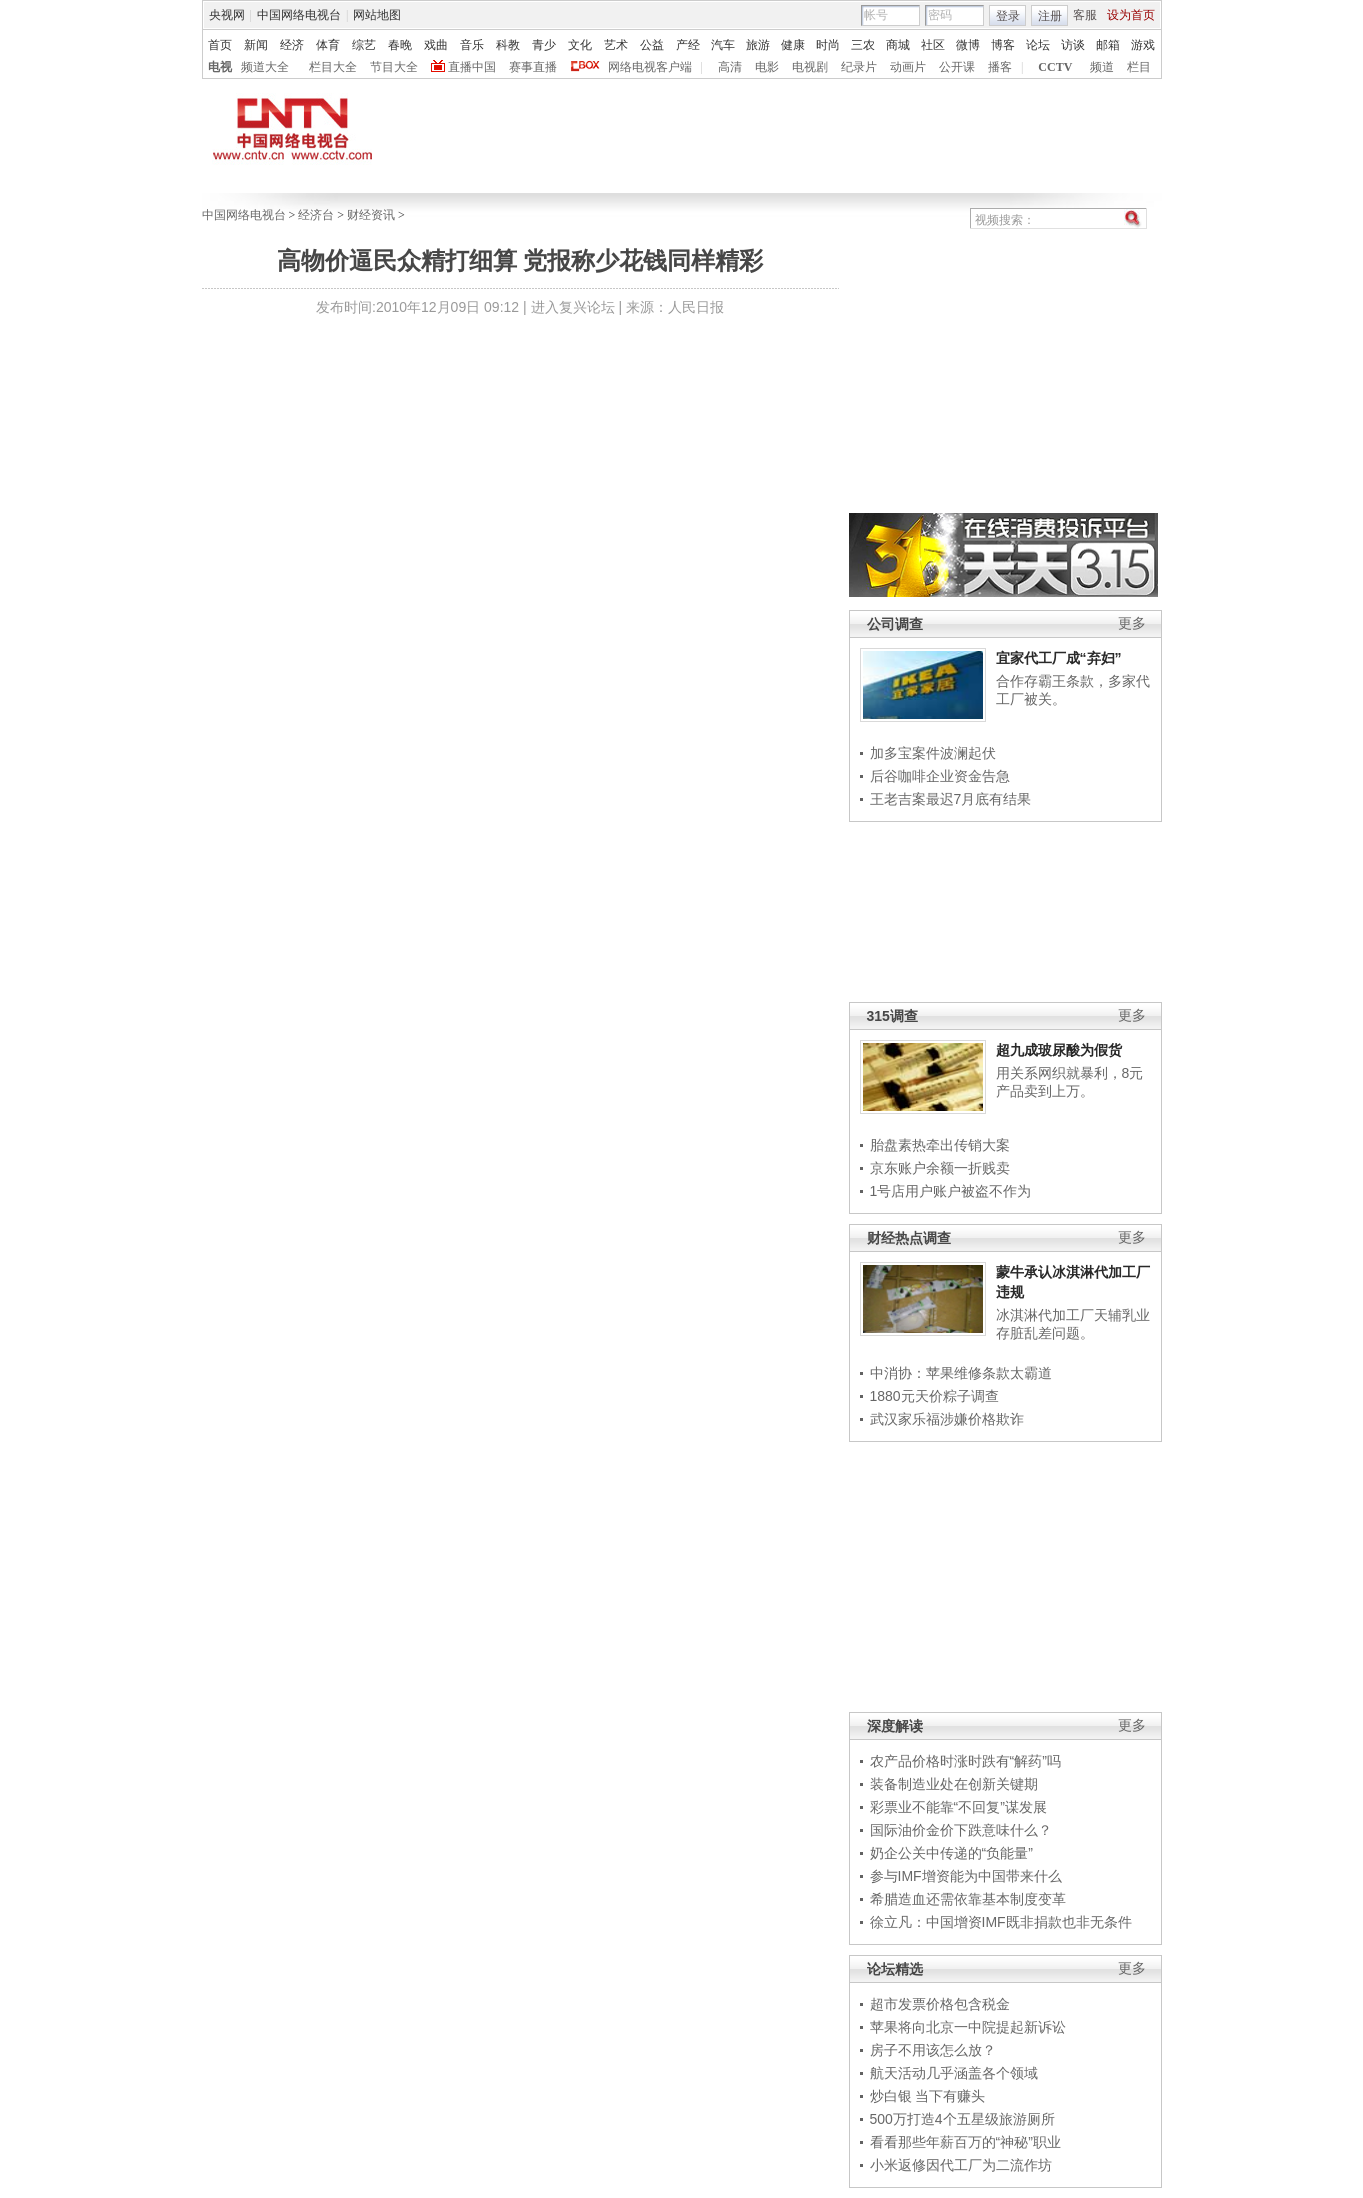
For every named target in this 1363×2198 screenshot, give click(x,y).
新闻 (256, 45)
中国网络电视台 (299, 15)
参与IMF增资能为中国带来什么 (966, 1876)
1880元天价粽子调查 (934, 1396)
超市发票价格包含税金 (940, 2004)
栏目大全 (333, 67)
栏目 (1139, 67)
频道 (1102, 67)
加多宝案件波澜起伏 (933, 753)
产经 (688, 45)
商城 (898, 45)
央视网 (227, 15)
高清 (730, 67)
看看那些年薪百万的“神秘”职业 (965, 2142)
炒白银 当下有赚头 (928, 2096)
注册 (1050, 16)
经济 (292, 45)
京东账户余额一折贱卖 (940, 1168)
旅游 (758, 45)
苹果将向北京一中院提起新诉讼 (968, 2027)
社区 (933, 45)
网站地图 (377, 15)
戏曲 (436, 45)
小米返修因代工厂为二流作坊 (961, 2165)
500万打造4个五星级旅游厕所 (962, 2119)
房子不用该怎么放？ (933, 2050)
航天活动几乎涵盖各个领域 (954, 2073)
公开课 (957, 67)
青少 (544, 45)
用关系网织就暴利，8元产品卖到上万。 (1070, 1082)
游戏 (1143, 45)
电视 (220, 67)
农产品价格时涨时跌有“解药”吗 (965, 1761)
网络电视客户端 (650, 67)
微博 (968, 45)
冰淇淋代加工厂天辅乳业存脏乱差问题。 (1073, 1324)
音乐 (472, 45)
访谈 (1073, 45)
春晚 (400, 45)
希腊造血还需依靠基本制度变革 (968, 1899)
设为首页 (1131, 15)
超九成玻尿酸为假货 (1059, 1050)
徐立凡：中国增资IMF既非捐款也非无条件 (1001, 1922)
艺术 (616, 45)
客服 (1085, 15)
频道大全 (265, 67)
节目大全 (394, 67)
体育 (328, 45)
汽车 (723, 45)
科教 (508, 45)
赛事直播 (533, 67)
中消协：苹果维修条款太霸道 (961, 1373)
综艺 (364, 45)
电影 (767, 67)
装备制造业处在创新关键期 (954, 1784)
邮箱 (1108, 45)
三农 (863, 45)
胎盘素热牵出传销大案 (940, 1145)
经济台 (316, 215)
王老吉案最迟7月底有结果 (951, 799)
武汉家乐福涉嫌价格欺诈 (947, 1419)
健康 (793, 45)
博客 (1003, 45)
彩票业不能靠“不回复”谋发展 (958, 1807)
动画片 (908, 67)
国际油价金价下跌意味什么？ (961, 1830)
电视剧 (810, 67)
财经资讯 (371, 215)
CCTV (1055, 67)
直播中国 (472, 67)
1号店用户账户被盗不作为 (951, 1191)
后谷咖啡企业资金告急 (940, 776)
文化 (580, 45)
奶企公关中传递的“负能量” (951, 1853)
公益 (652, 45)
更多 (1132, 623)
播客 (1000, 67)
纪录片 (859, 67)
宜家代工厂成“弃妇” (1059, 658)
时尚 (828, 45)
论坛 (1038, 45)
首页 (220, 45)
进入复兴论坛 (573, 307)
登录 (1008, 16)
